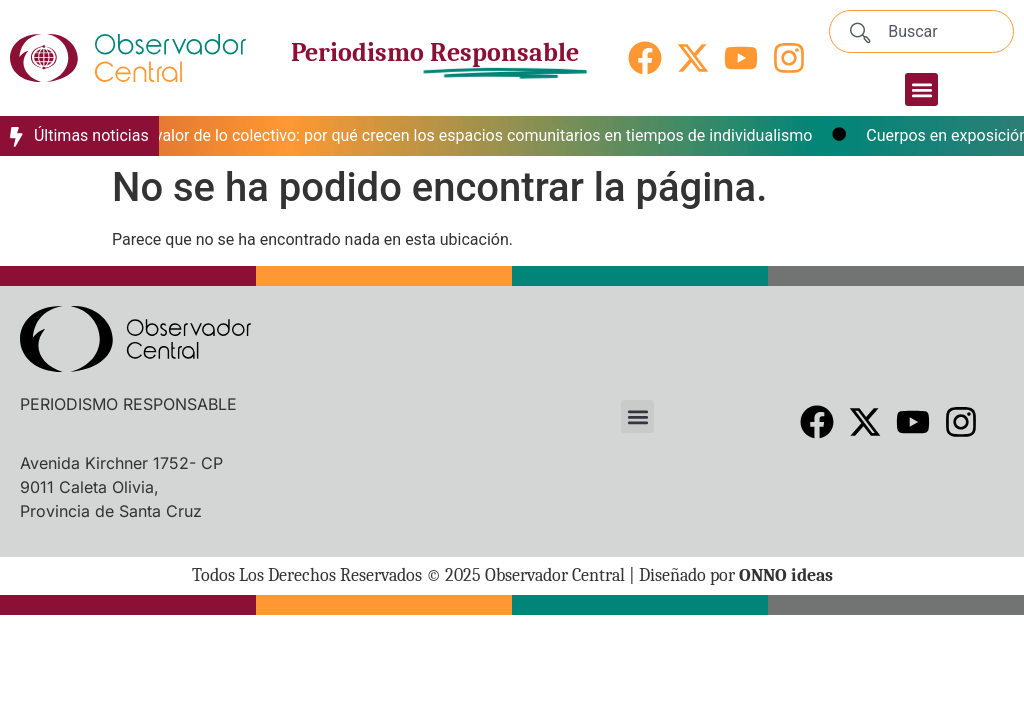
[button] (921, 89)
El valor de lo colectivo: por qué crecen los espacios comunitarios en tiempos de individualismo (481, 135)
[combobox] (921, 31)
